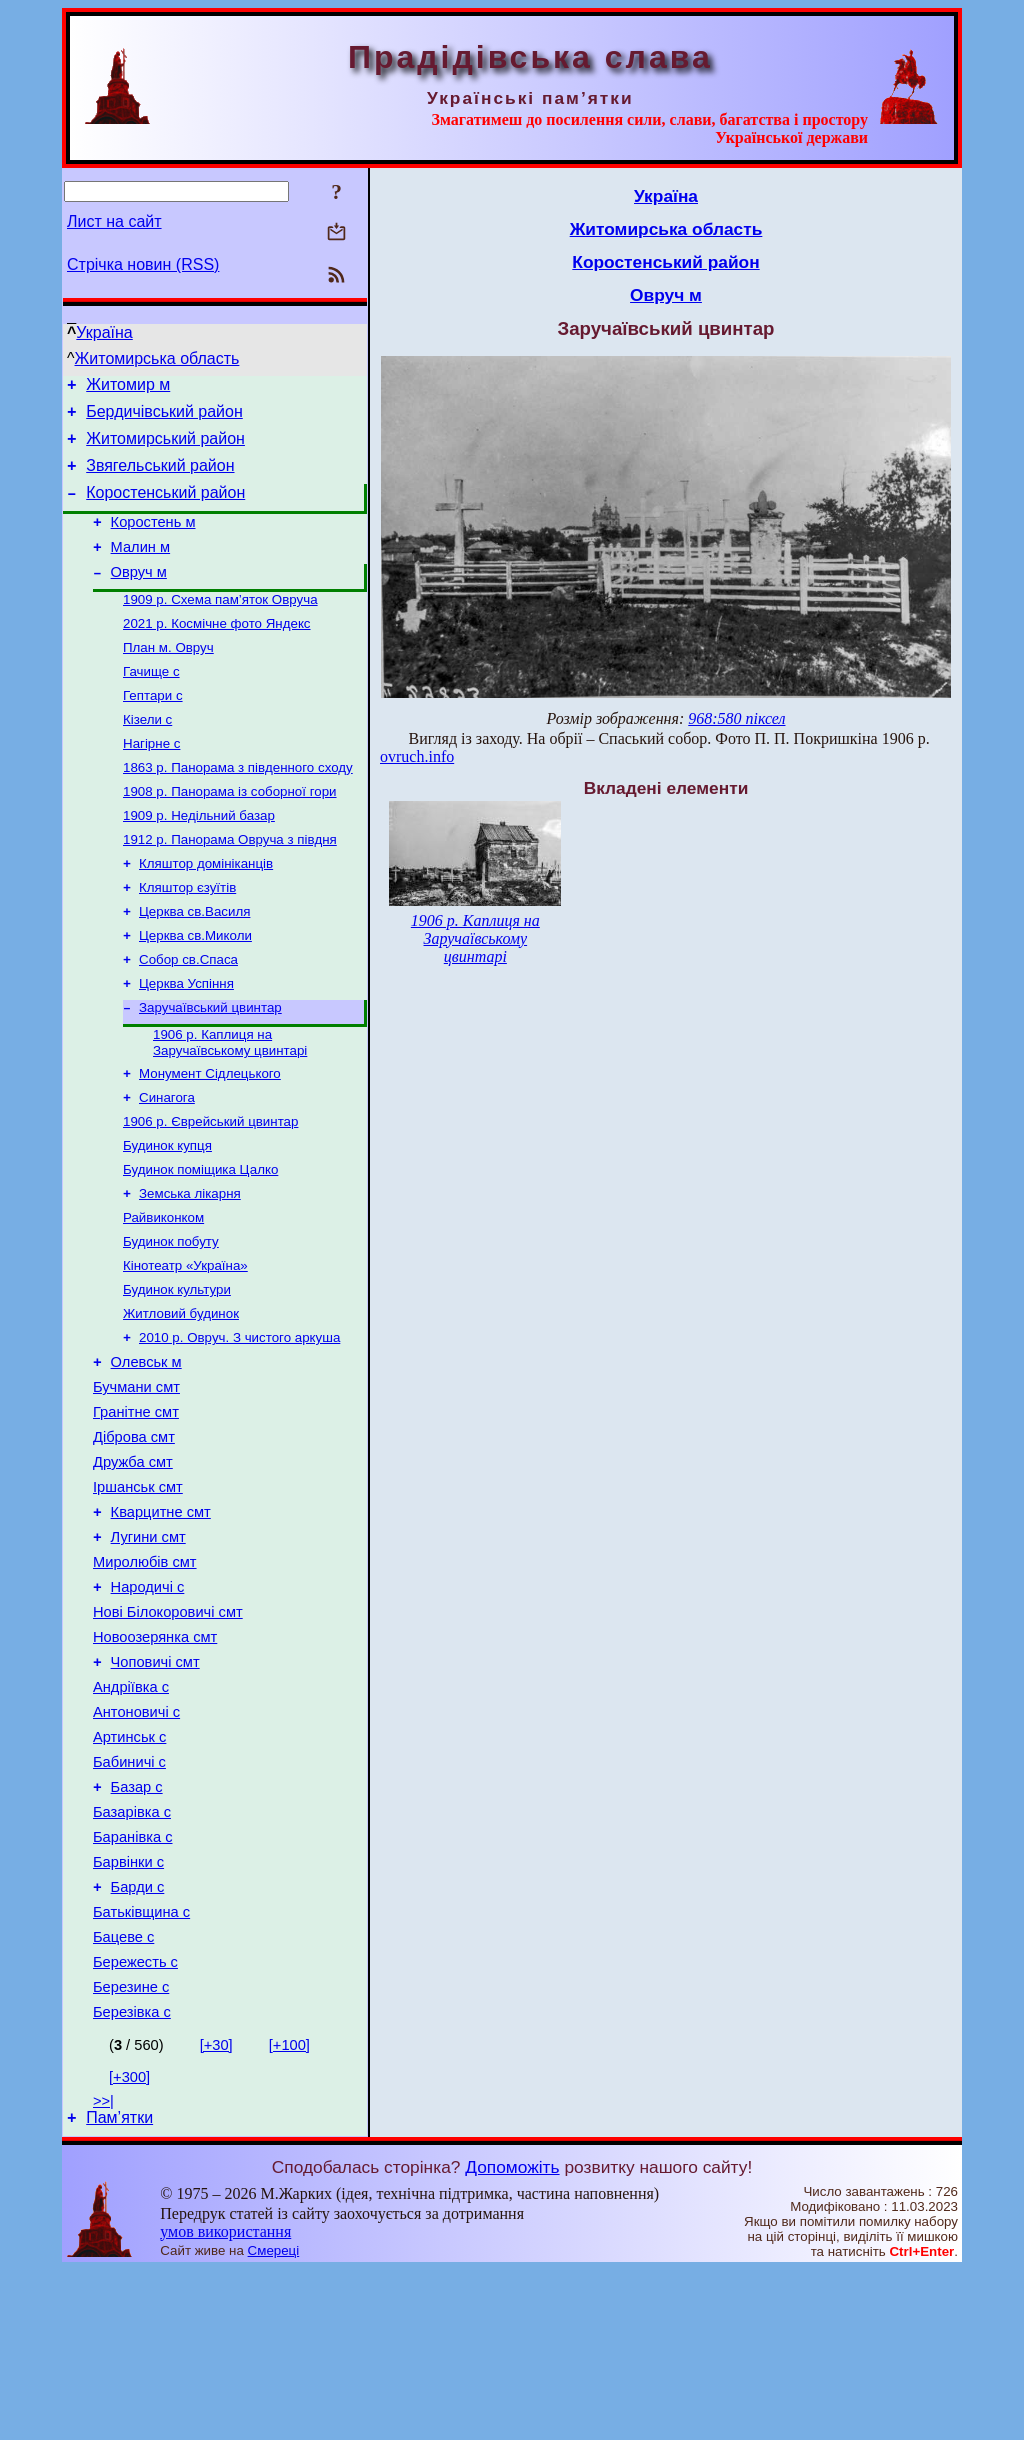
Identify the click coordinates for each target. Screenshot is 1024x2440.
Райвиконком (163, 1293)
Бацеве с (123, 2095)
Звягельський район (160, 477)
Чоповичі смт (155, 1787)
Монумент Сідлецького (210, 1137)
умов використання (225, 2401)
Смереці (274, 2420)
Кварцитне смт (161, 1619)
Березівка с (132, 2179)
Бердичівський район (164, 417)
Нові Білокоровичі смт (168, 1731)
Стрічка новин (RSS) (143, 264)
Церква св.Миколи (195, 989)
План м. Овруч (168, 677)
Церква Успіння (186, 1041)
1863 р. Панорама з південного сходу (238, 807)
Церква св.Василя (194, 963)
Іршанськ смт (138, 1591)
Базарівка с (132, 1955)
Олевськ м (146, 1451)
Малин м (141, 568)
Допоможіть (512, 2337)
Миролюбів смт (145, 1675)
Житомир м (128, 387)
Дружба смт (133, 1563)
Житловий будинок (181, 1397)
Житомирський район (165, 447)
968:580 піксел (736, 718)
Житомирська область (157, 358)
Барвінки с (128, 2011)
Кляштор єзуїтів (187, 937)
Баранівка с (133, 1983)
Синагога (167, 1163)
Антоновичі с (136, 1843)
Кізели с (147, 755)
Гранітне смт (136, 1507)
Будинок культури (177, 1371)
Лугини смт (148, 1647)
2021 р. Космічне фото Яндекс (217, 651)
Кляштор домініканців (206, 911)
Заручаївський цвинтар (210, 1067)
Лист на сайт (114, 221)
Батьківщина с (141, 2067)
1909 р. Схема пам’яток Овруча (220, 625)
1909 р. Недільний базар (199, 859)
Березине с (131, 2151)
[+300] (129, 2244)
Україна (104, 332)
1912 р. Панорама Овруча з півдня (230, 885)
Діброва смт (134, 1535)
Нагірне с (151, 781)
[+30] (216, 2212)
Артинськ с (129, 1871)
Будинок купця (167, 1215)
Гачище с (151, 703)
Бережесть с (135, 2123)
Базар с (137, 1927)
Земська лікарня (190, 1267)
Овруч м (139, 596)
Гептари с (153, 729)
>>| (103, 2268)
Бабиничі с (129, 1899)
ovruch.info (417, 756)
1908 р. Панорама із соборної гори (230, 833)
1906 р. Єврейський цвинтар (210, 1189)
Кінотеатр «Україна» (185, 1345)
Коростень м (153, 540)
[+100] (289, 2212)
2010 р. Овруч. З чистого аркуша (239, 1423)
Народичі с (148, 1703)
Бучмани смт (136, 1479)
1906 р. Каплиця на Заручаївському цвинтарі (230, 1104)
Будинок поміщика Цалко (200, 1241)
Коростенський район (165, 507)
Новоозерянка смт (155, 1759)
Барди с (138, 2039)
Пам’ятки (119, 2287)
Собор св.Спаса (188, 1015)
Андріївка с (131, 1815)
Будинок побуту (171, 1319)
